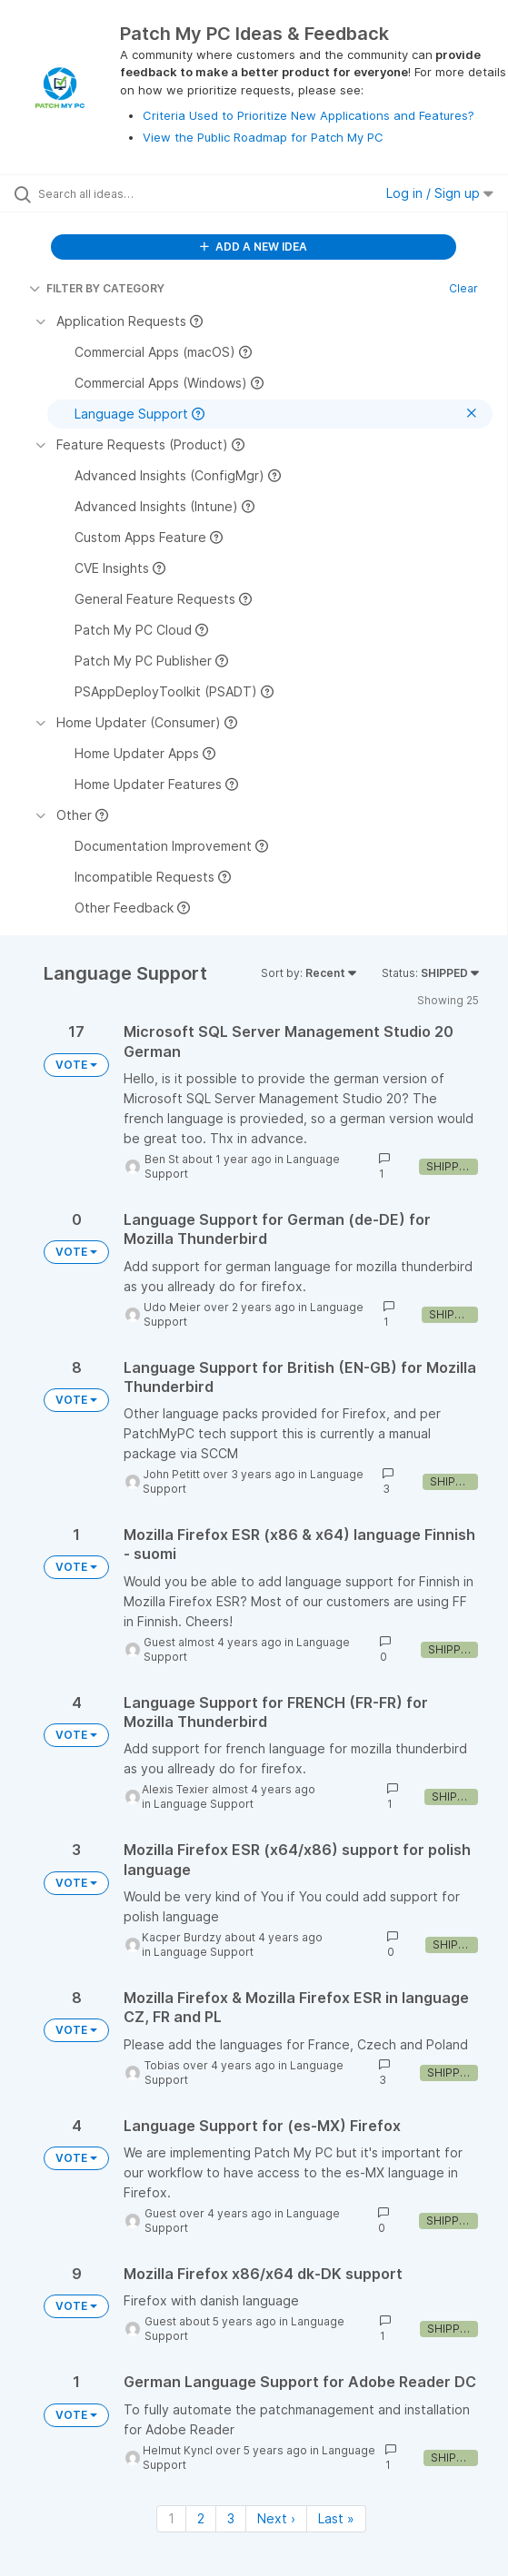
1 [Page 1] (171, 2518)
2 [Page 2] (200, 2518)
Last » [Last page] (336, 2518)
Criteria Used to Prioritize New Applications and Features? (308, 115)
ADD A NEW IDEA (253, 246)
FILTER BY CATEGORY (96, 288)
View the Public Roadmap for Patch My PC (263, 137)
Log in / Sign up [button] (439, 193)
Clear (463, 288)
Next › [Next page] (276, 2518)
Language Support (204, 1804)
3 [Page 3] (230, 2518)
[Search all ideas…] (141, 193)
